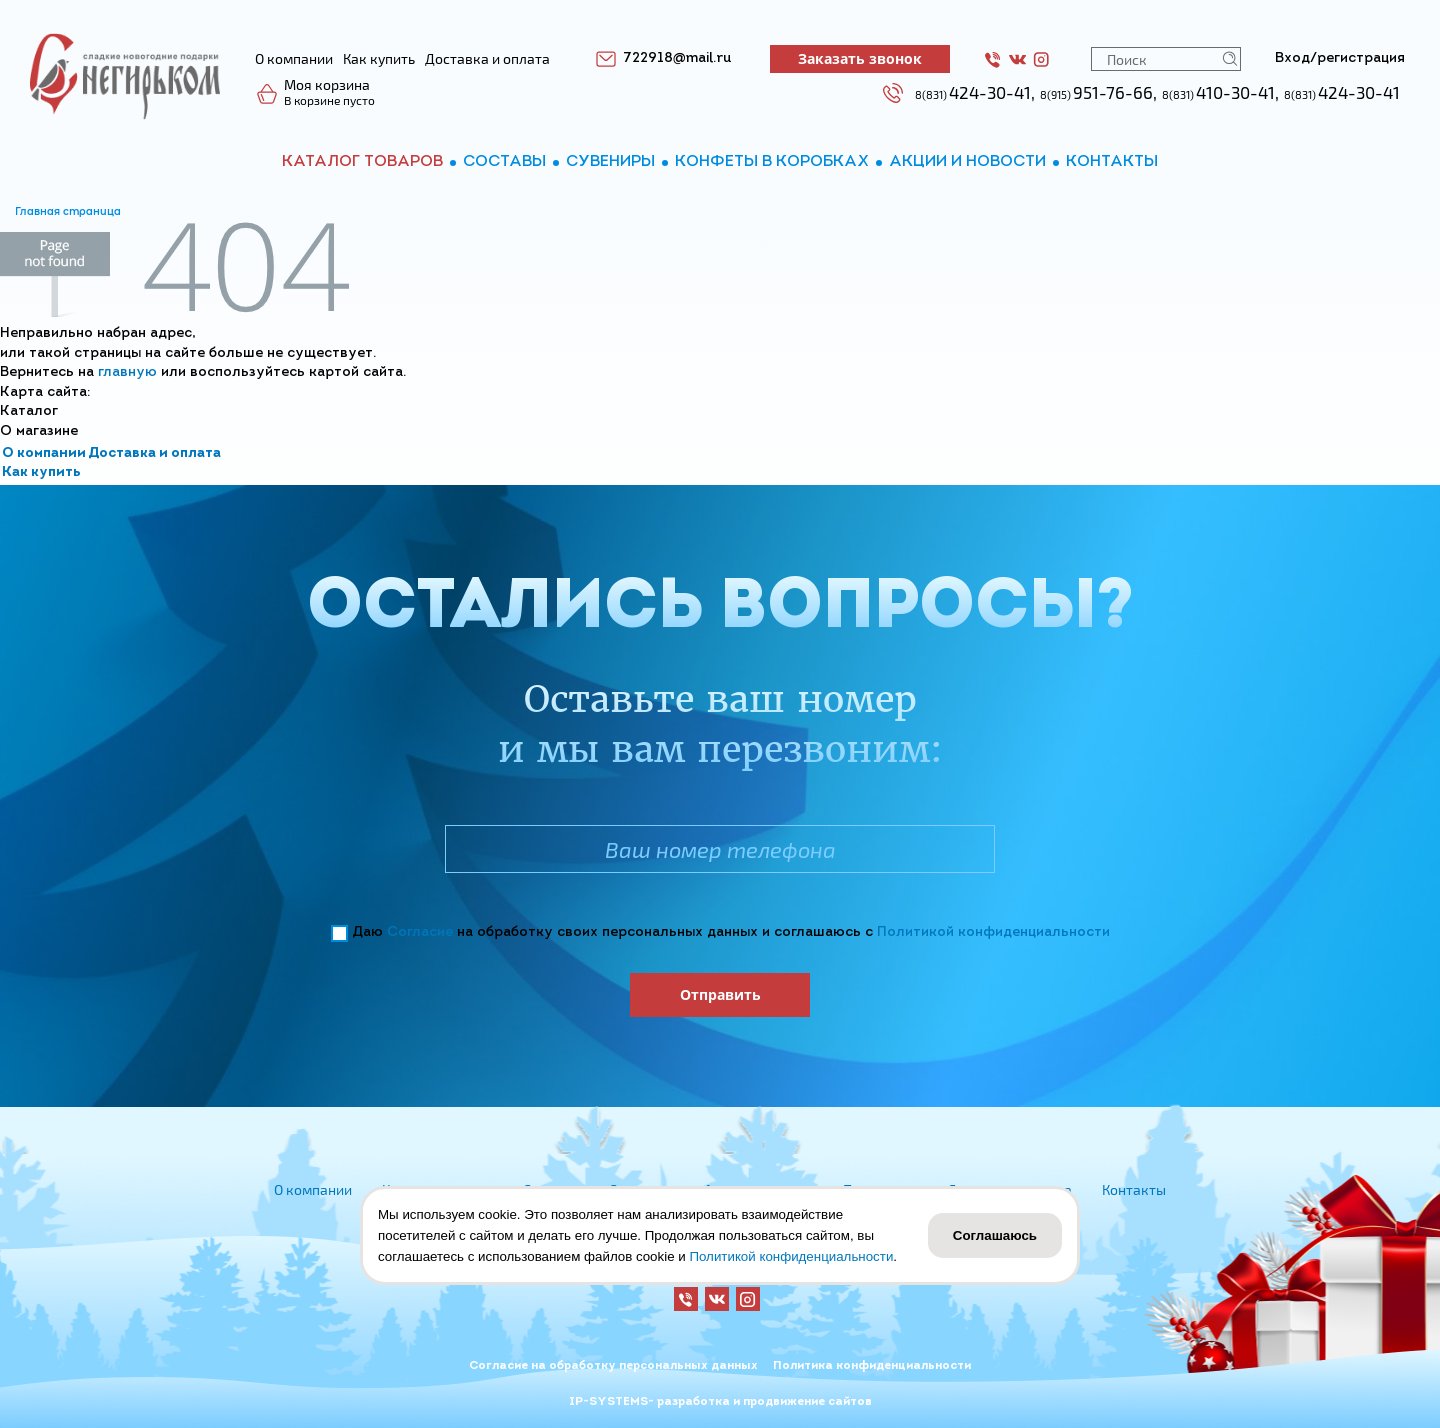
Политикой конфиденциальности (993, 932)
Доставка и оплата (154, 453)
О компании (44, 453)
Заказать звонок (860, 58)
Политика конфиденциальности (872, 1366)
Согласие (420, 932)
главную (127, 372)
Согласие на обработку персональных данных (613, 1366)
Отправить (720, 994)
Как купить (41, 472)
